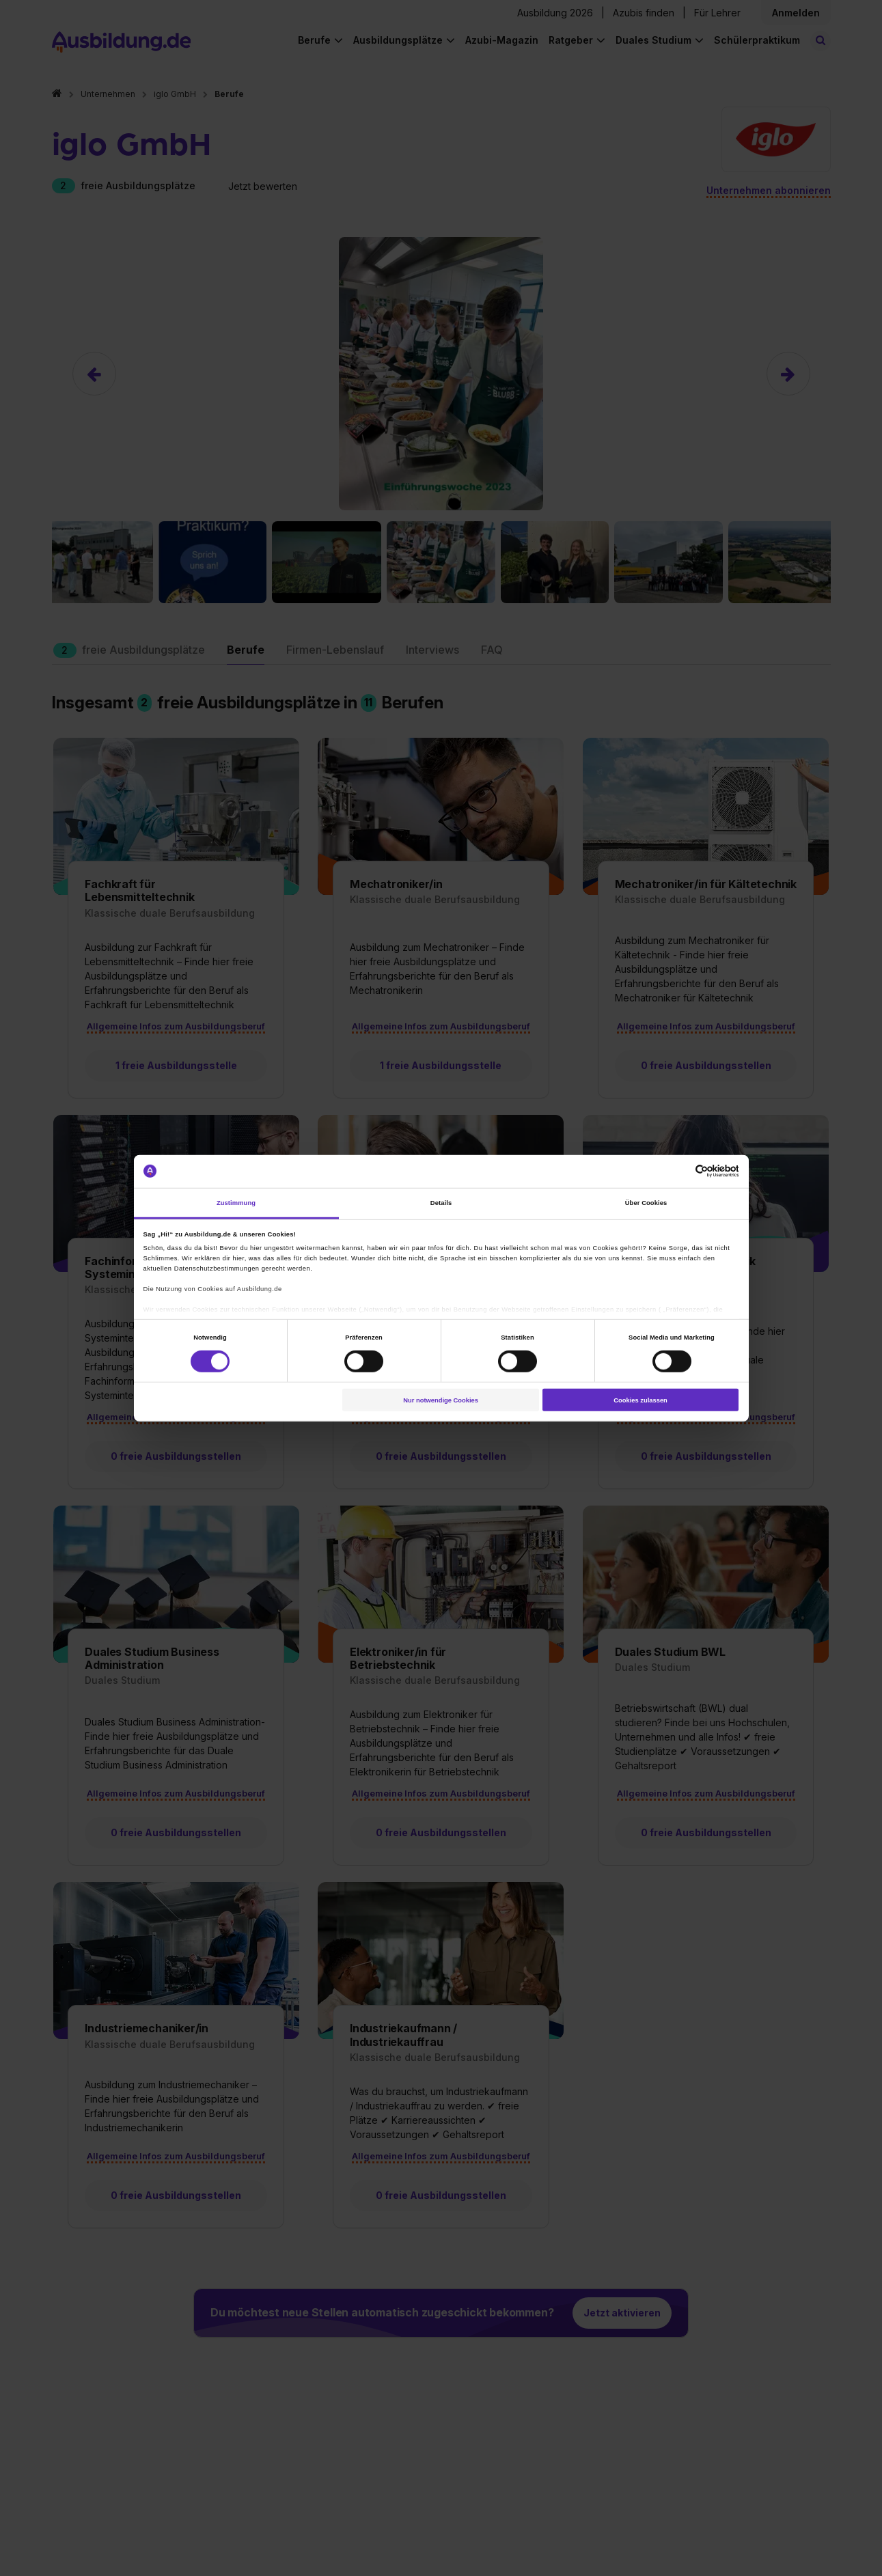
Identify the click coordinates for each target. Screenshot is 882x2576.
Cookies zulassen (640, 1399)
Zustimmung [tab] (236, 1203)
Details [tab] (441, 1203)
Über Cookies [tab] (646, 1203)
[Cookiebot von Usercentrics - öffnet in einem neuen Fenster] (679, 1171)
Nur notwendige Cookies (440, 1399)
